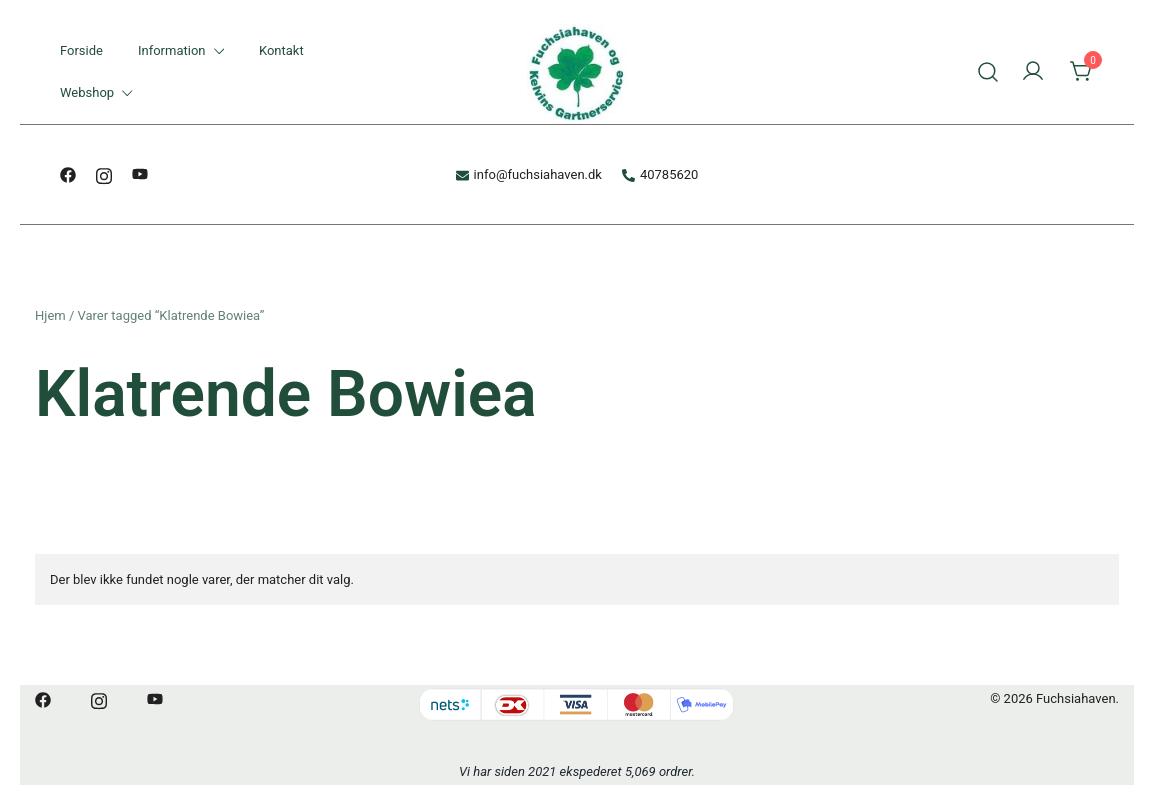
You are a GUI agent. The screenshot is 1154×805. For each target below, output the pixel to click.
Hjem (50, 315)
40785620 (660, 174)
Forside (81, 50)
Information (172, 50)
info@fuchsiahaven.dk (529, 174)
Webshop (87, 92)
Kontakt (281, 50)
